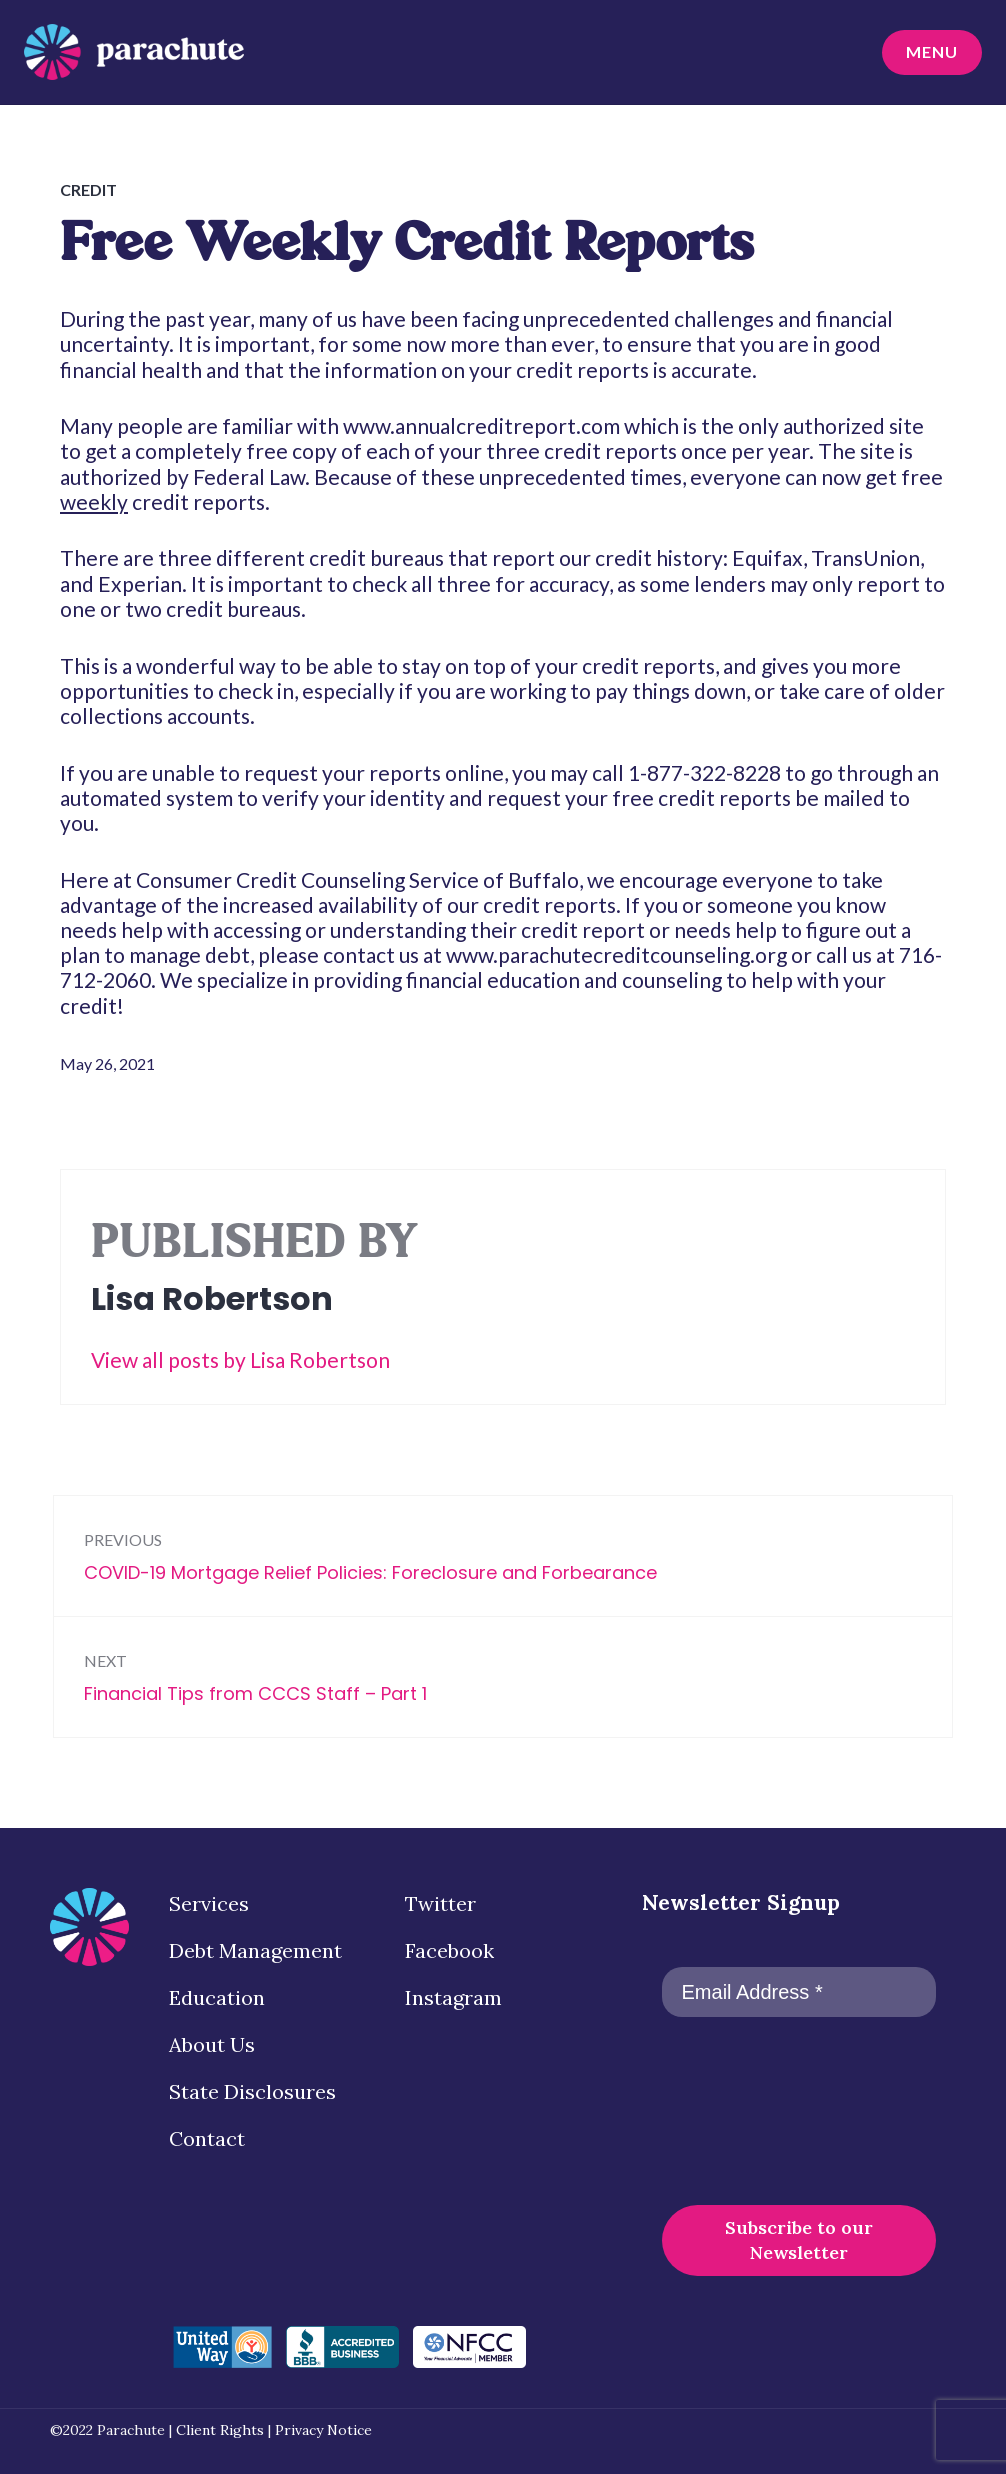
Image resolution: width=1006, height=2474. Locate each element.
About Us (212, 2044)
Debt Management (255, 1950)
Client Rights (220, 2430)
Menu (926, 54)
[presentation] (744, 2109)
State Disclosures (252, 2091)
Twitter (440, 1903)
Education (217, 1997)
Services (209, 1903)
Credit (88, 189)
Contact (207, 2138)
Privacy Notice (323, 2430)
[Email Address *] (799, 1992)
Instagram (453, 1997)
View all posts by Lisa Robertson (240, 1359)
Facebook (449, 1950)
